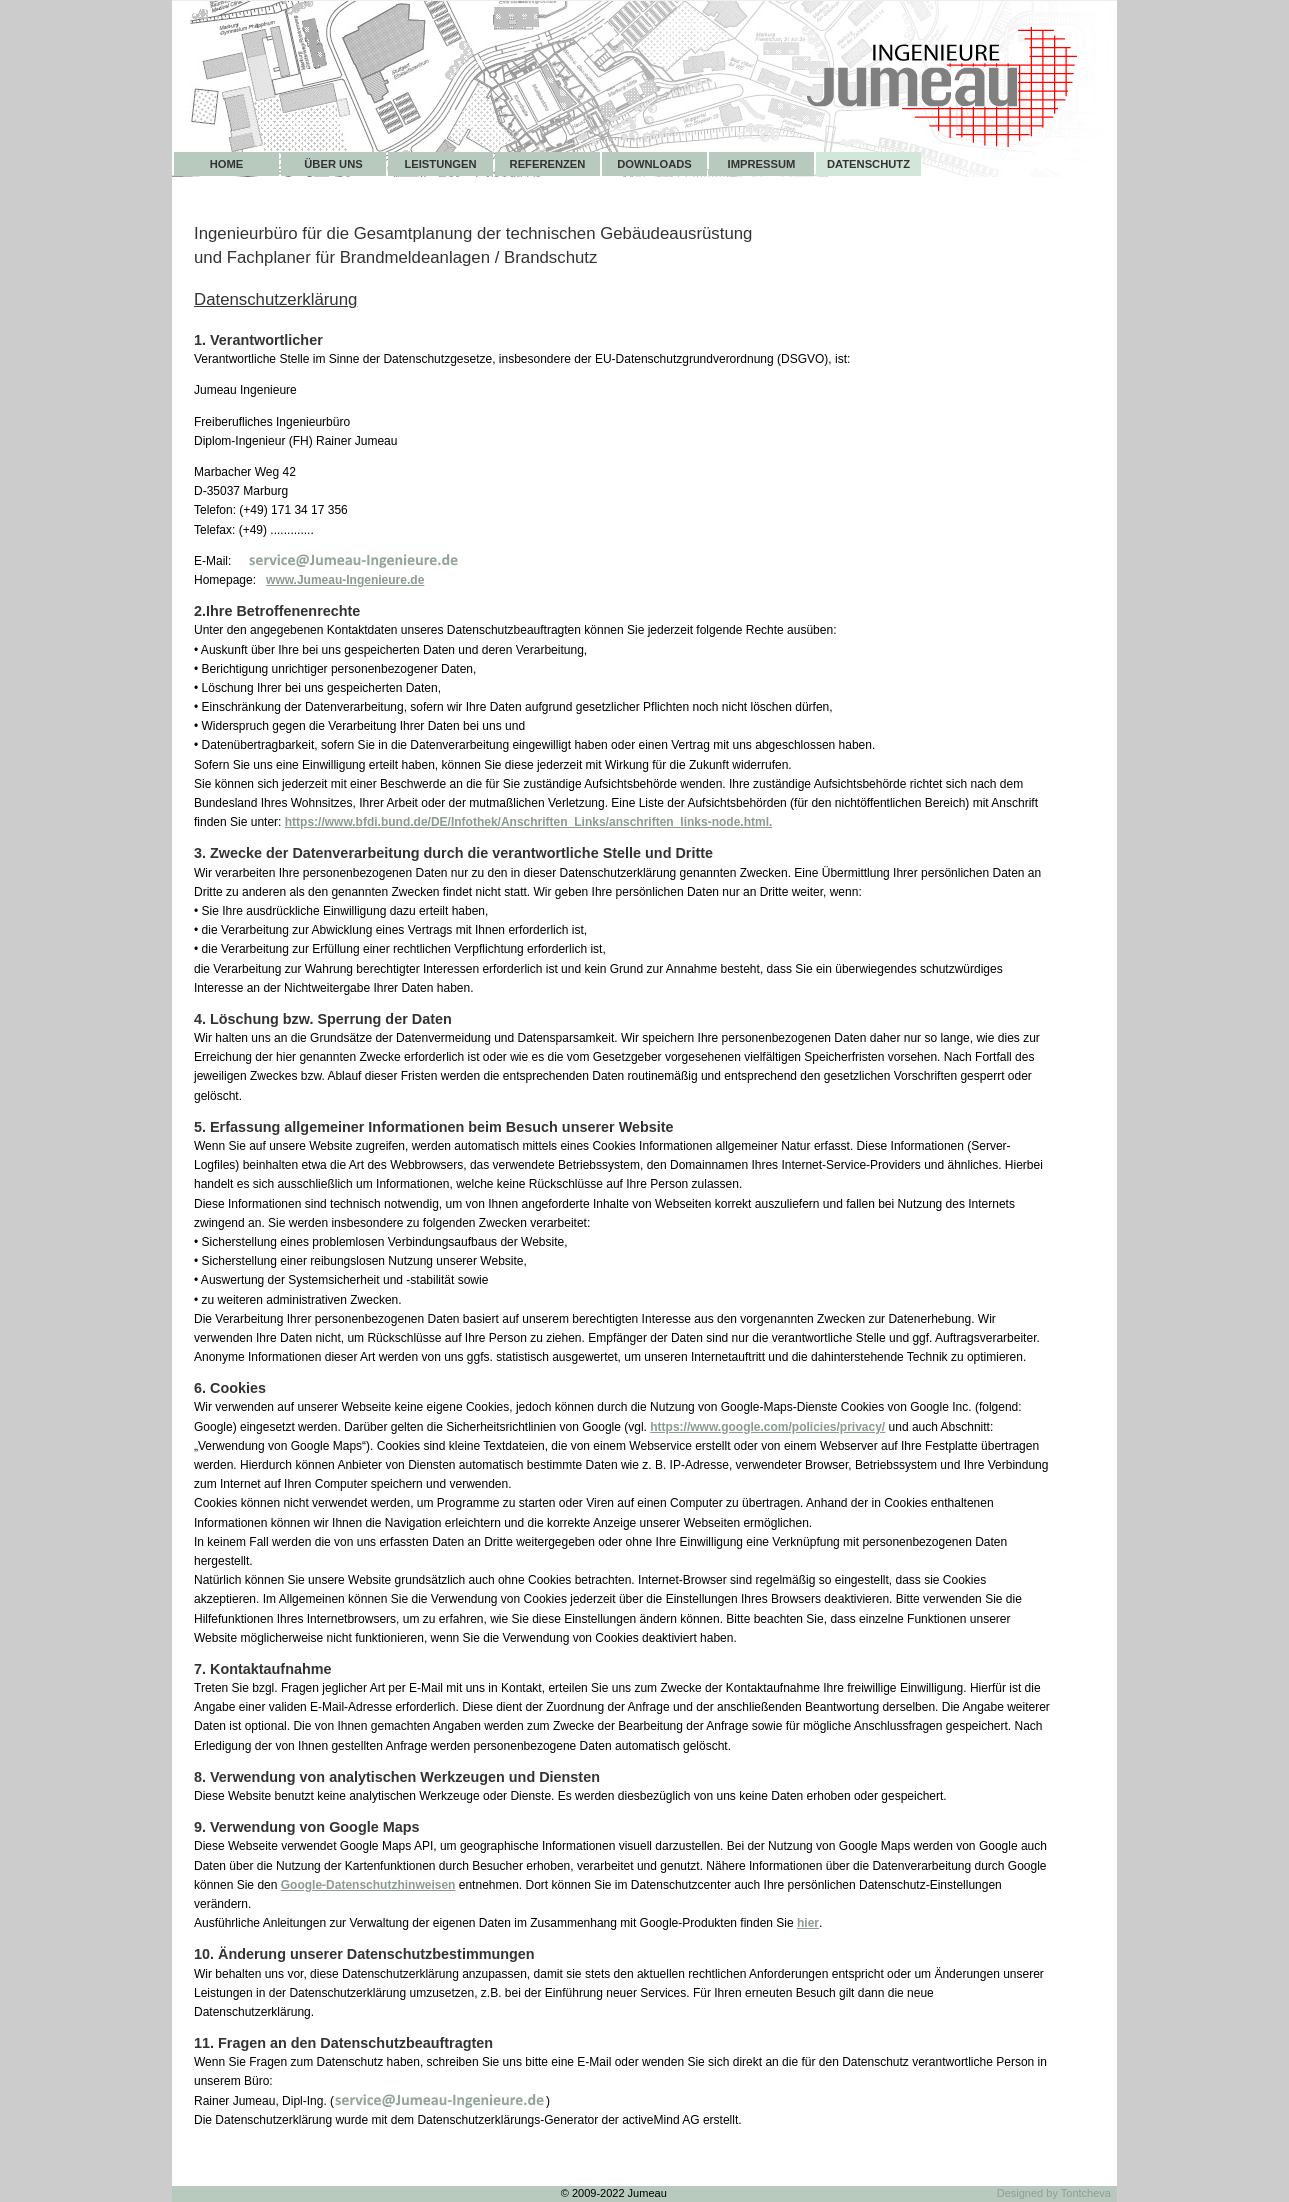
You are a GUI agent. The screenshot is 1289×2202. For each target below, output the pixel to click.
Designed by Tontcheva (1054, 2193)
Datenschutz (868, 164)
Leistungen (440, 164)
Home (227, 164)
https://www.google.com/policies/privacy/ (767, 1427)
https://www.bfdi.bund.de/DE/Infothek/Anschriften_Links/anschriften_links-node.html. (529, 822)
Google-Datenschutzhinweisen (368, 1885)
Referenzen (548, 164)
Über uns (333, 164)
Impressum (762, 164)
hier (808, 1923)
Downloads (654, 164)
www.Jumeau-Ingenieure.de (345, 580)
